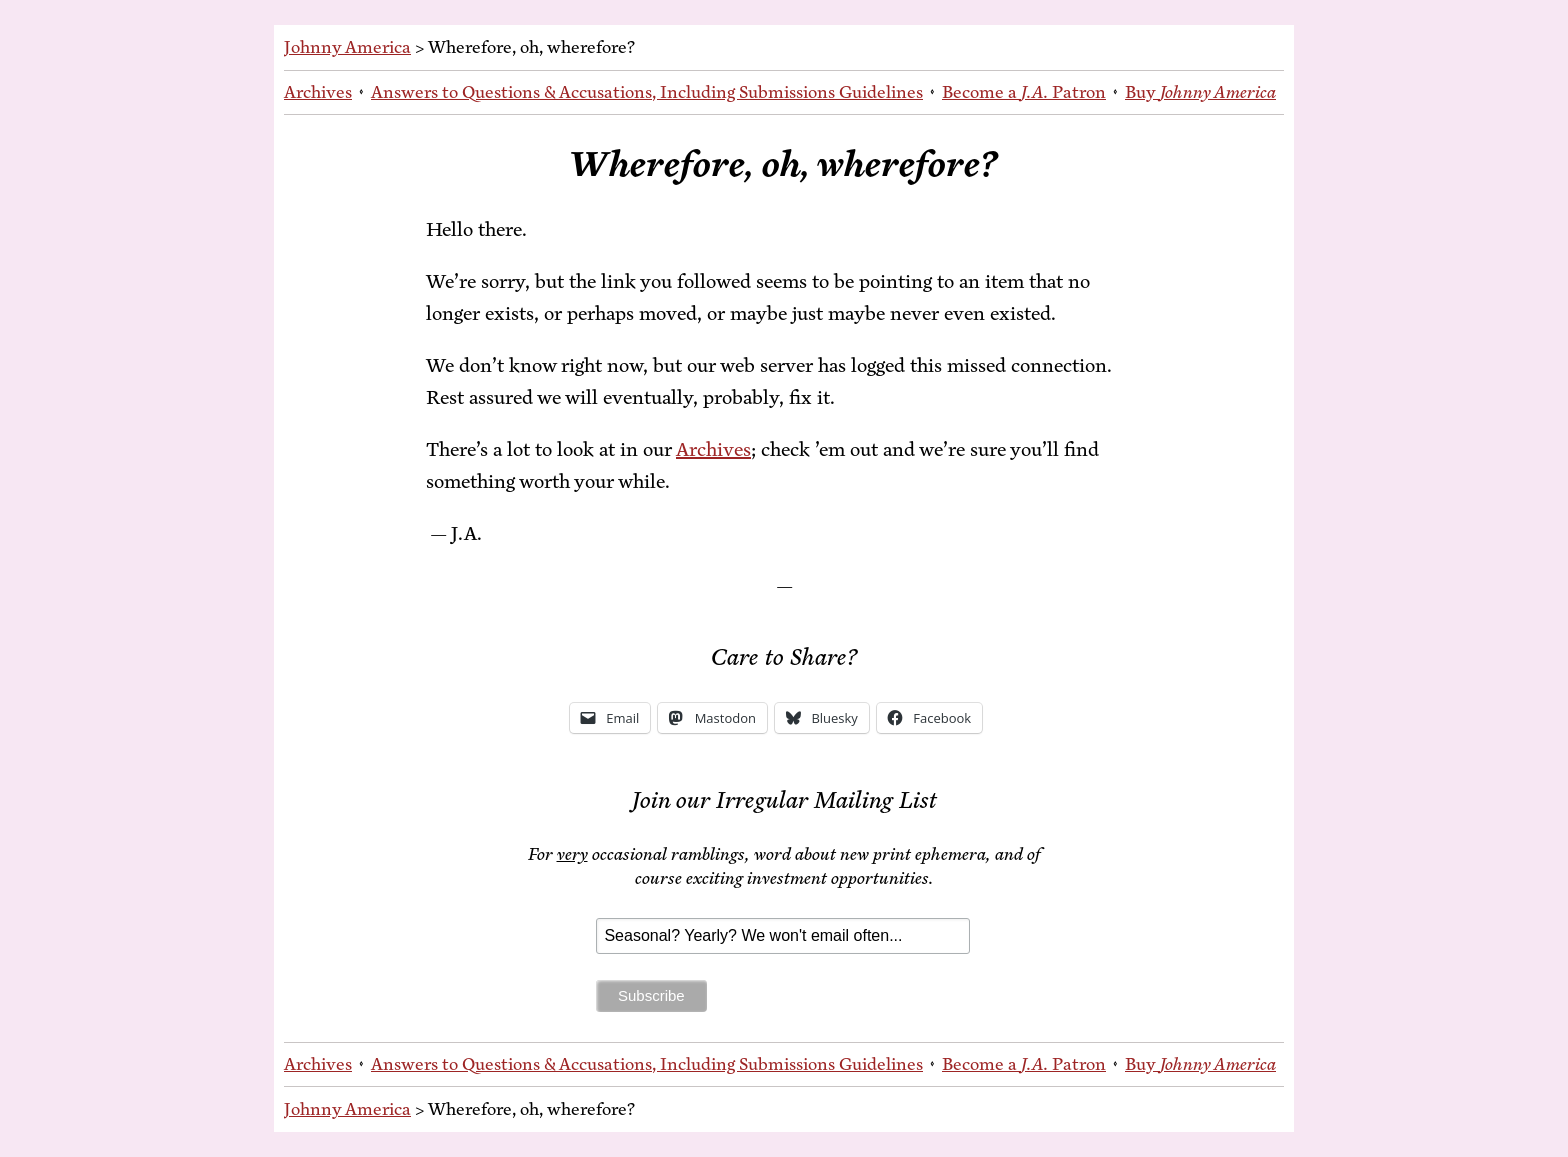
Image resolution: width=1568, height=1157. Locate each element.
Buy (1200, 92)
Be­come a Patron (1024, 92)
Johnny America (347, 47)
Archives (318, 92)
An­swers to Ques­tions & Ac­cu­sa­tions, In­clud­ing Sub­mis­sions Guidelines (647, 92)
